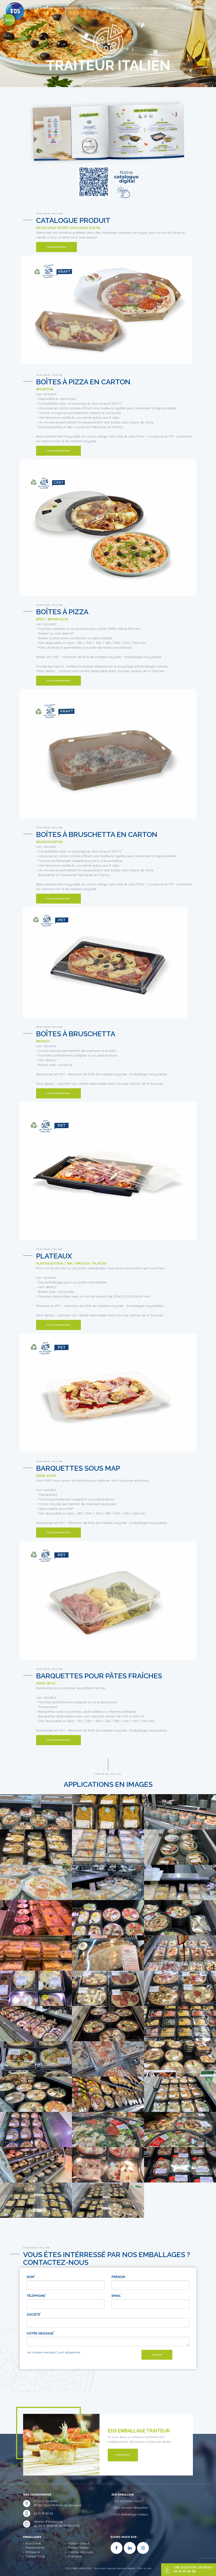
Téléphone (36, 2295)
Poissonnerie (34, 2547)
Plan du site (144, 2568)
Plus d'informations (58, 451)
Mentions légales (125, 2568)
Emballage (48, 8)
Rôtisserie (32, 2552)
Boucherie (33, 2543)
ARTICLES (181, 8)
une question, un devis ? (188, 2570)
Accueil (207, 8)
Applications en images (157, 8)
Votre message (40, 2333)
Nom (31, 2277)
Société (34, 2314)
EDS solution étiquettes (131, 2507)
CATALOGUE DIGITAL (56, 247)
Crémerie (75, 2556)
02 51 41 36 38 (43, 2513)
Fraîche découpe (80, 2552)
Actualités (132, 8)
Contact (194, 8)
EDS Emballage (112, 8)
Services (94, 8)
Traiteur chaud (78, 2543)
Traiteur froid (35, 2556)
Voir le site (122, 2455)
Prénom (118, 2277)
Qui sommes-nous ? (128, 2501)
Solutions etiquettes (72, 8)
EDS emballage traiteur (131, 2514)
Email (117, 2295)
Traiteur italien (78, 2547)
